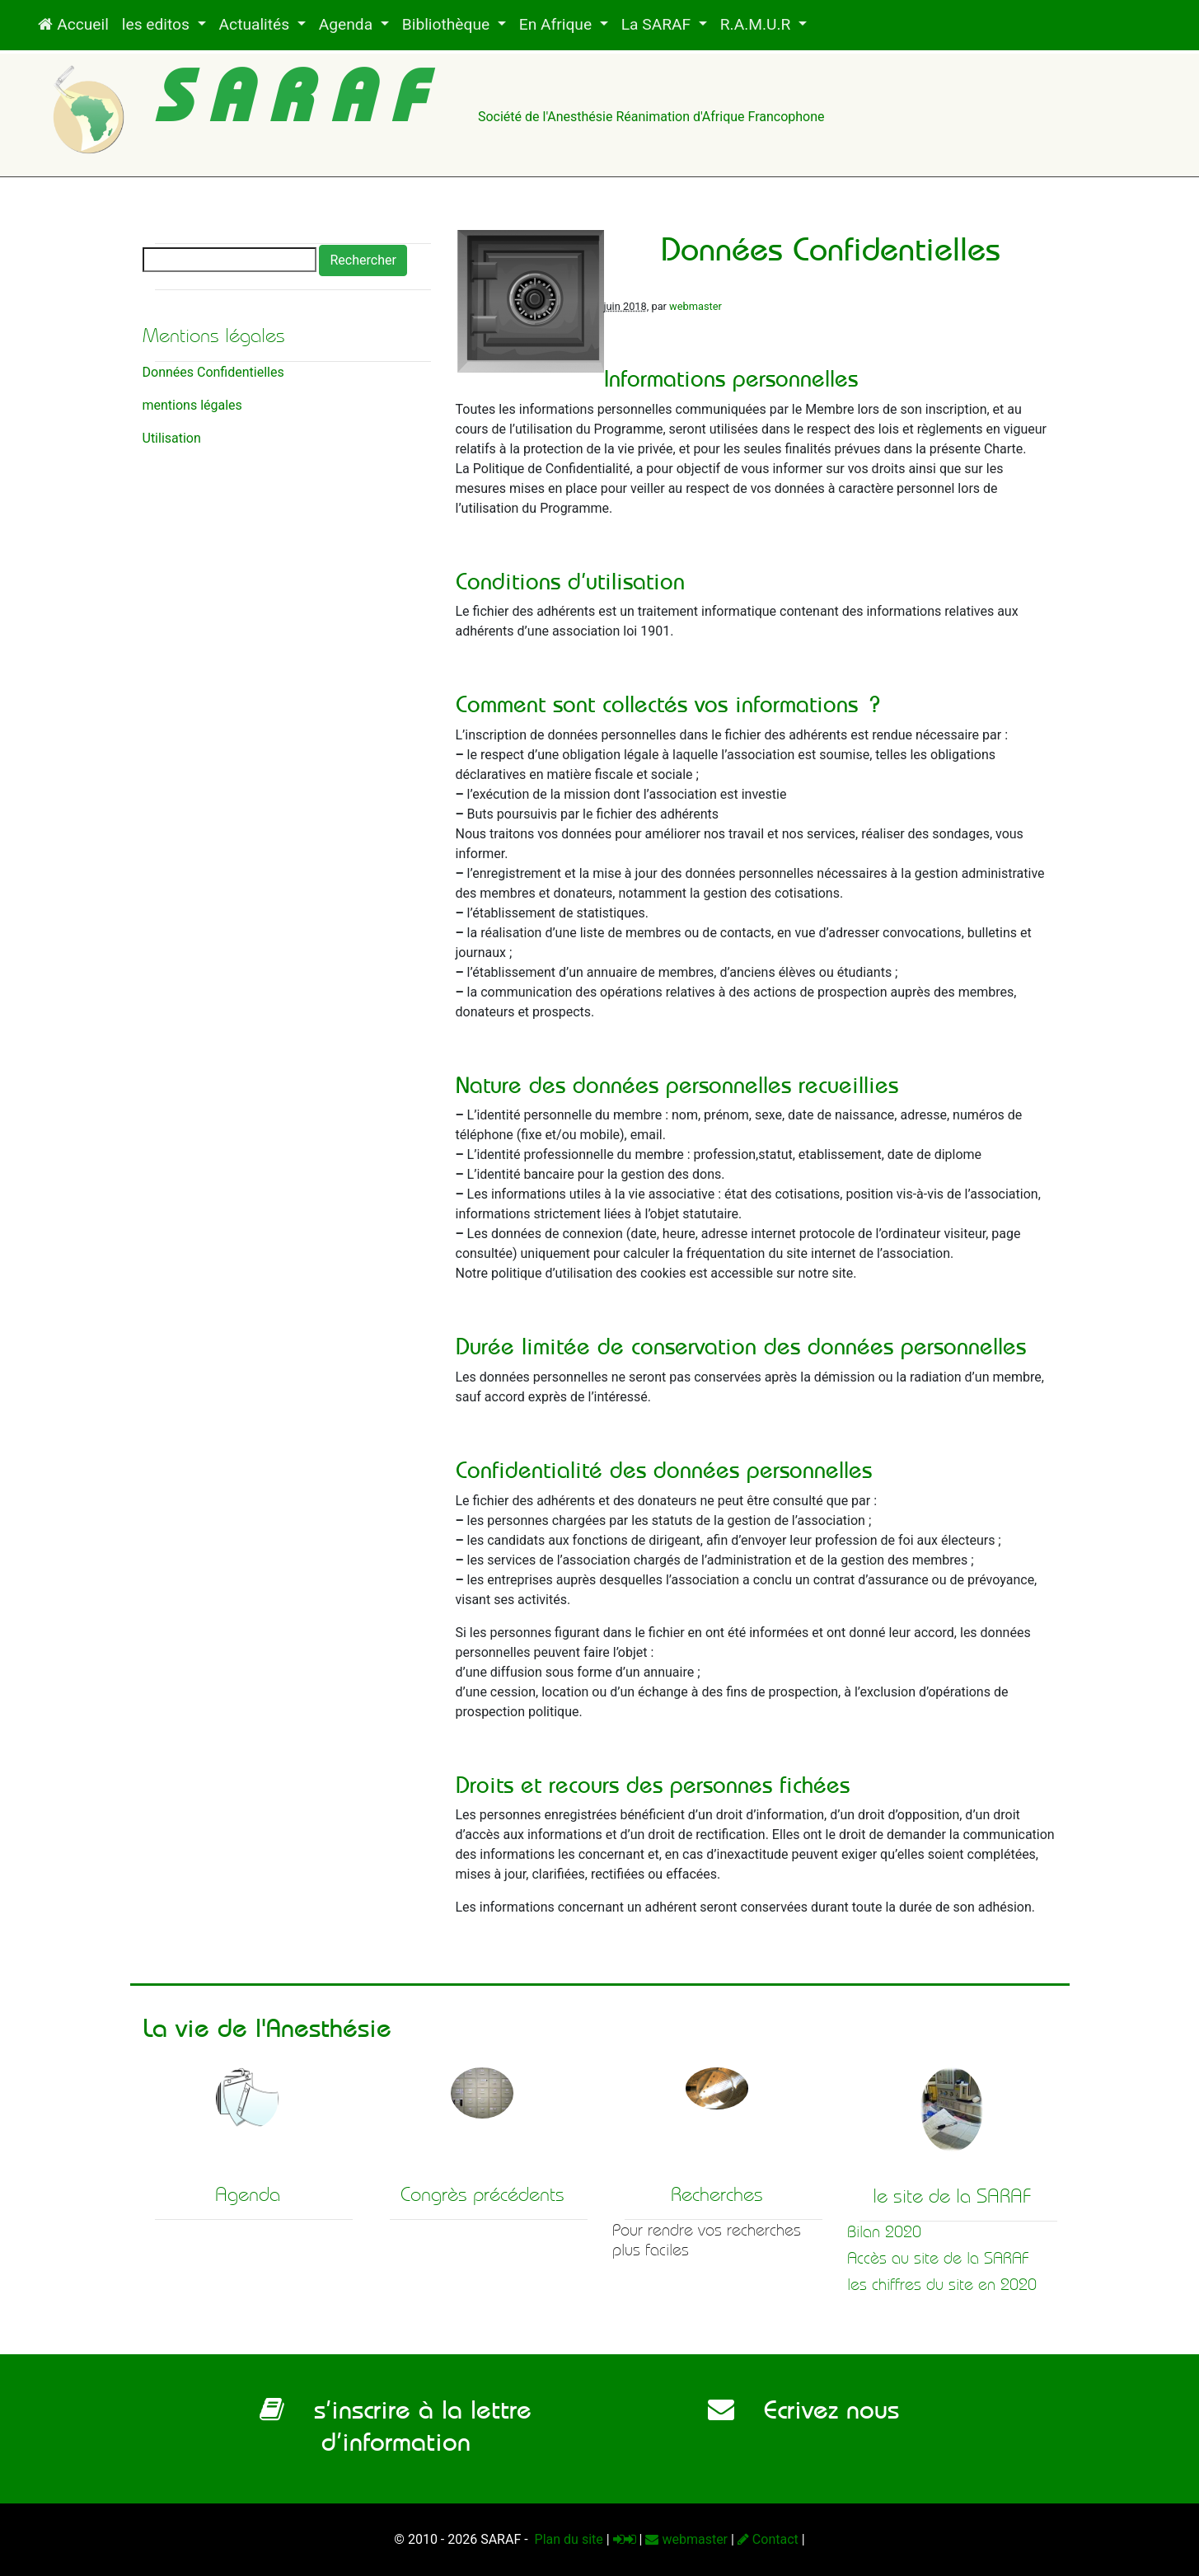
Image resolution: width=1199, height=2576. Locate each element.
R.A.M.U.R (757, 24)
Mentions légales (214, 335)
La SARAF (658, 24)
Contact (768, 2539)
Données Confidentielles (213, 372)
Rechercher (363, 260)
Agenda (348, 24)
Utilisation (172, 438)
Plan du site (567, 2539)
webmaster (695, 306)
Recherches (717, 2194)
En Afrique (557, 24)
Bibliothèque (448, 24)
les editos (158, 24)
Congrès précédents (482, 2194)
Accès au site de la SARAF (938, 2258)
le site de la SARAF (952, 2196)
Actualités (256, 24)
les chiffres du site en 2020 (942, 2284)
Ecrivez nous (803, 2409)
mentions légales (192, 405)
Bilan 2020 (884, 2231)
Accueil (73, 24)
